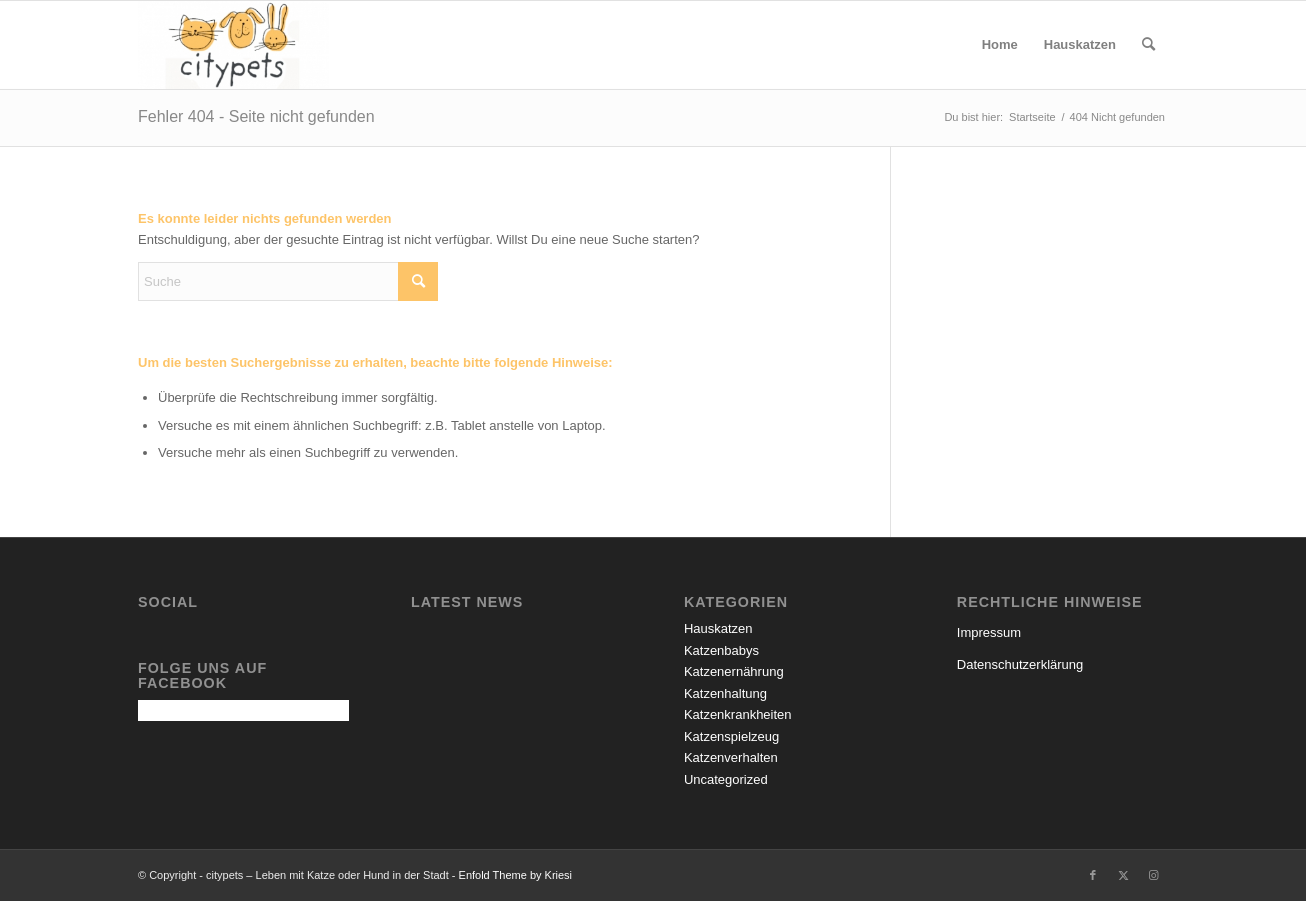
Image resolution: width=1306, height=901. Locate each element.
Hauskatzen (718, 628)
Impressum (989, 632)
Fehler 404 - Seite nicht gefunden (256, 116)
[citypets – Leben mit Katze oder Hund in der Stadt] (233, 45)
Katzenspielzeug (731, 736)
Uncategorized (726, 779)
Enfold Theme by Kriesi (516, 875)
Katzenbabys (721, 650)
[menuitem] (1000, 45)
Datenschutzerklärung (1020, 664)
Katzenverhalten (731, 757)
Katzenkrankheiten (738, 714)
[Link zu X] (1123, 875)
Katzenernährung (734, 671)
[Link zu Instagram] (1153, 875)
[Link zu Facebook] (1093, 875)
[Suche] (1148, 45)
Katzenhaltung (725, 693)
